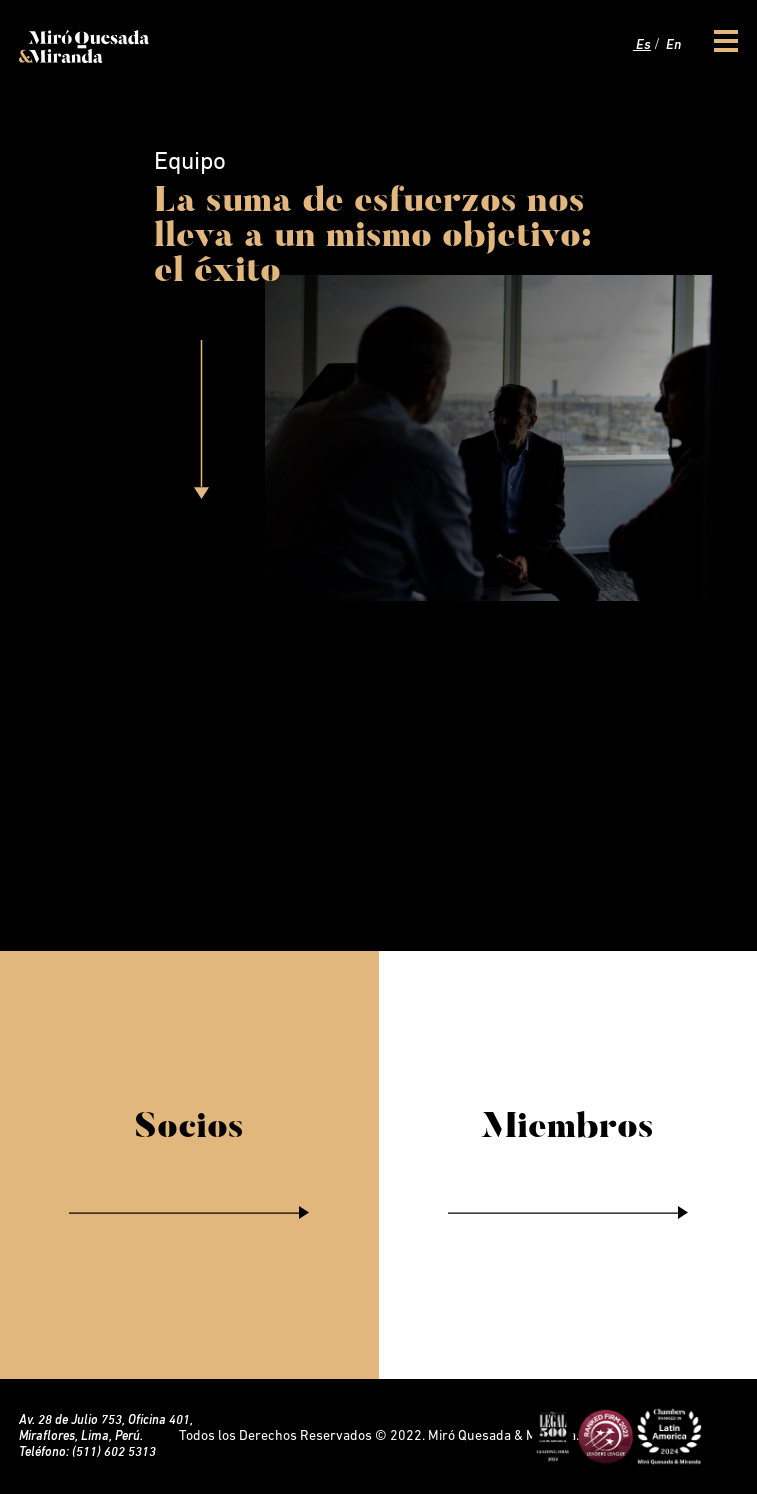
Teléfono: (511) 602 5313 (87, 1452)
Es (642, 45)
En (672, 45)
